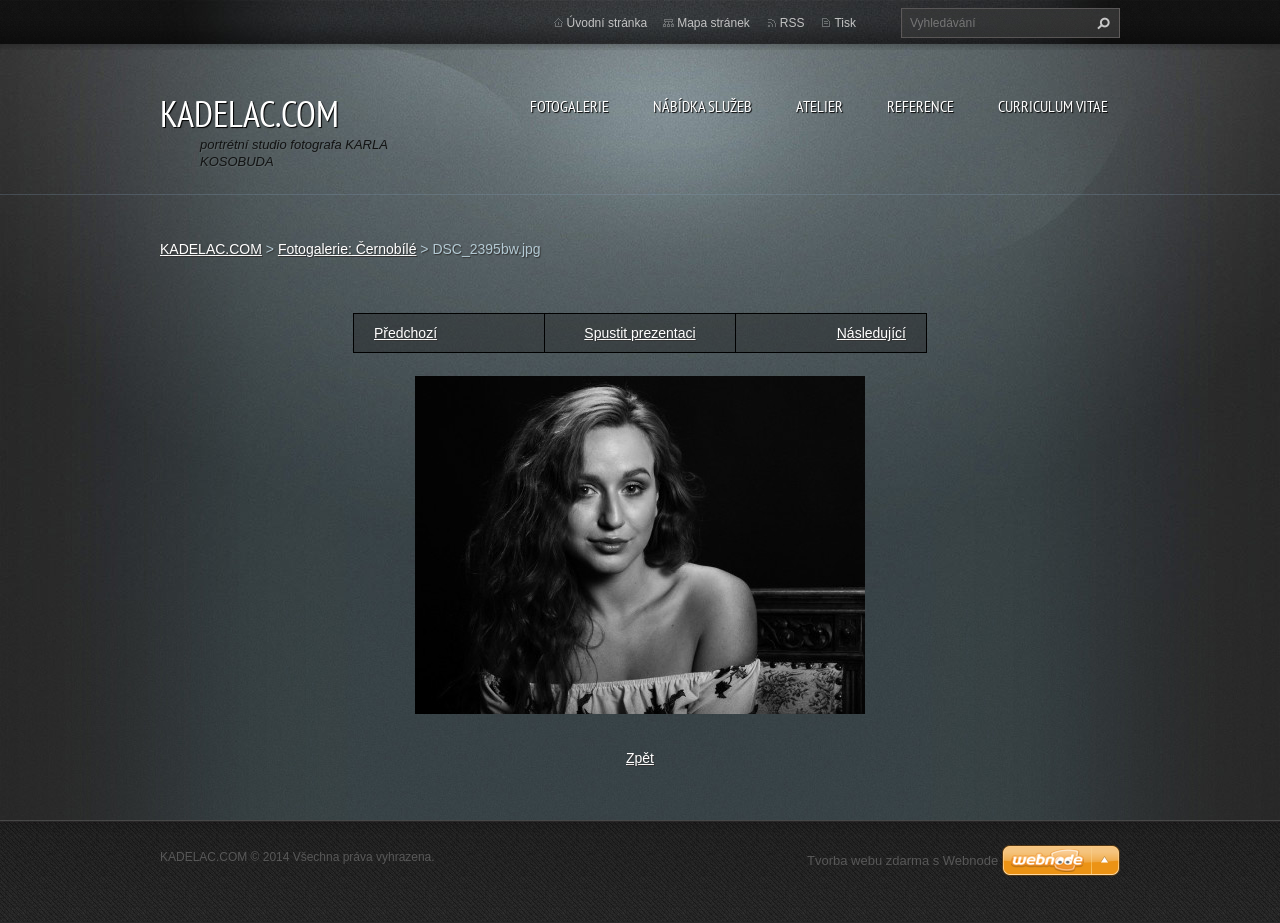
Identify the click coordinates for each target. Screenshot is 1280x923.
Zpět (640, 758)
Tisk (845, 23)
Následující (871, 333)
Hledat (1101, 23)
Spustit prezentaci (639, 333)
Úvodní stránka (607, 23)
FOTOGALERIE (569, 106)
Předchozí (405, 333)
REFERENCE (920, 106)
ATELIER (819, 106)
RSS (792, 23)
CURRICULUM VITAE (1053, 106)
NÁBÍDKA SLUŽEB (702, 106)
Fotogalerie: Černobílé (347, 249)
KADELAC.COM (211, 249)
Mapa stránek (713, 23)
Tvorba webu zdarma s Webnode (902, 860)
